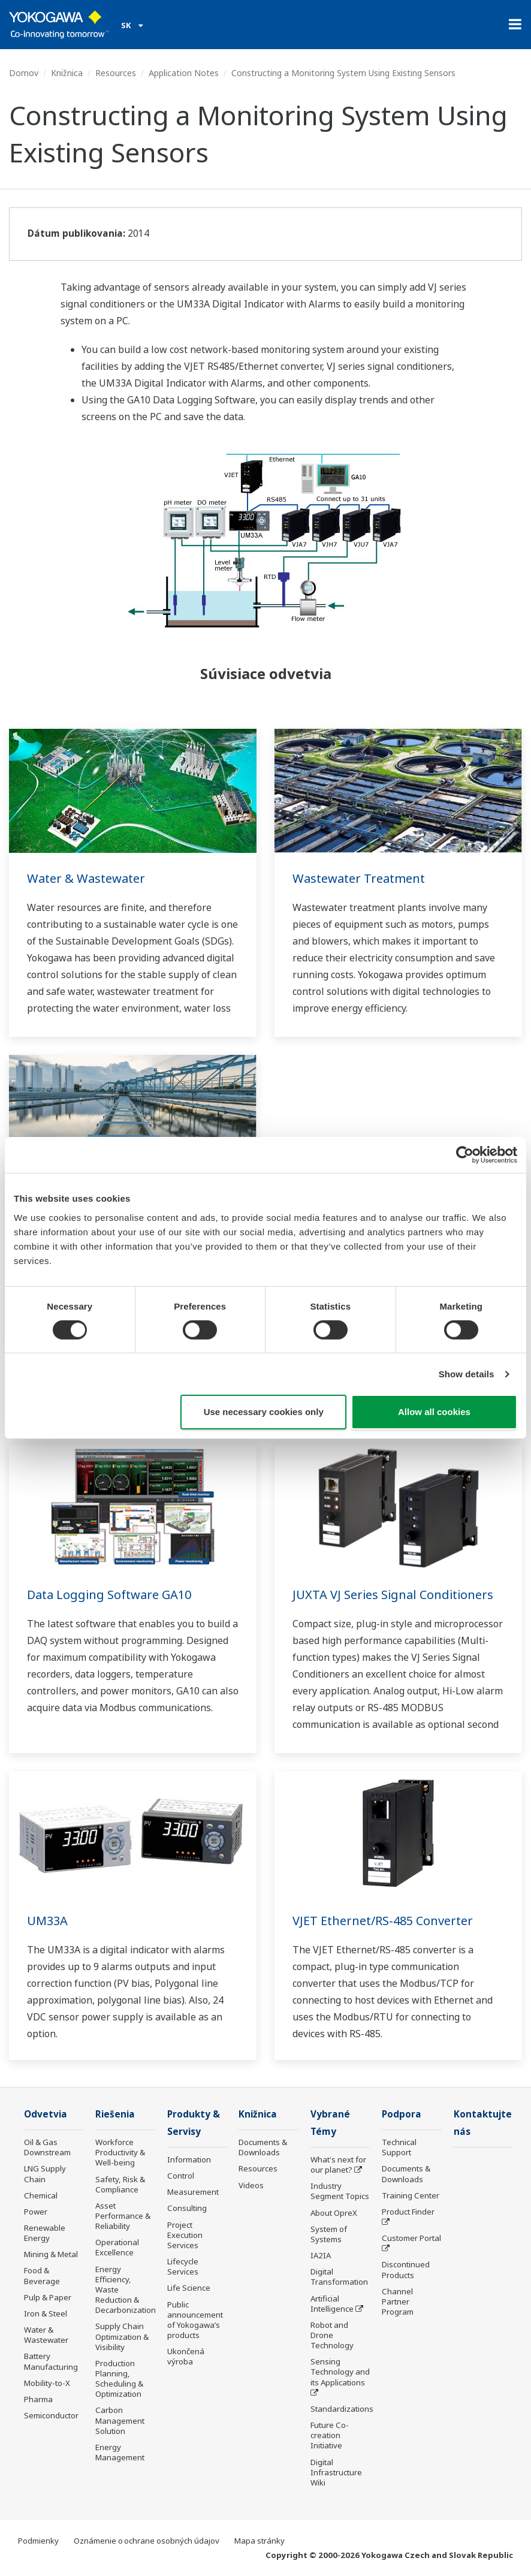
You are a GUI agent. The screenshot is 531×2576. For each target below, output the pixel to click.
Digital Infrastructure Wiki (336, 2472)
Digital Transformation (339, 2276)
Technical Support (399, 2147)
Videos (251, 2185)
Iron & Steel (45, 2313)
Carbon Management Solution (119, 2420)
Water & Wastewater (86, 878)
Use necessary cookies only (264, 1412)
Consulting (187, 2208)
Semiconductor (51, 2415)
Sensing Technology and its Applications (340, 2371)
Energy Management (119, 2452)
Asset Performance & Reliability (122, 2215)
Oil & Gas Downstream (47, 2147)
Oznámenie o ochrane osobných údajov (146, 2540)
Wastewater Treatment (358, 878)
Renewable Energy (44, 2232)
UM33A (47, 1921)
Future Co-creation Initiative (329, 2435)
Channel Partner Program (398, 2301)
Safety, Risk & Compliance (120, 2184)
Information (189, 2159)
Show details (466, 1374)
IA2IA (320, 2255)
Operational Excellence (117, 2247)
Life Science (188, 2287)
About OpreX (333, 2212)
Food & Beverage (42, 2275)
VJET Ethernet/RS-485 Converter (382, 1921)
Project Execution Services (185, 2235)
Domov (23, 73)
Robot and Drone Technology (332, 2335)
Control (180, 2175)
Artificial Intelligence (332, 2303)
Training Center (410, 2195)
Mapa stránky (259, 2540)
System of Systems (328, 2234)
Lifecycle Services (182, 2266)
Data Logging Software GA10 (109, 1594)
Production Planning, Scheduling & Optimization (119, 2378)
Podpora (401, 2114)
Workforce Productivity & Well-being (120, 2152)
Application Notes (184, 73)
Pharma (38, 2399)
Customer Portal (411, 2238)
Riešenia (115, 2114)
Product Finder (408, 2211)
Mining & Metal (51, 2254)
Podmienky (38, 2540)
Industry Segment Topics (339, 2190)
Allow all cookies (434, 1412)
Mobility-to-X (47, 2383)
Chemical (41, 2195)
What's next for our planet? (338, 2164)
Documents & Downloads (263, 2147)
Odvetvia (45, 2114)
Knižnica (67, 73)
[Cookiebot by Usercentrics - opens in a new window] (464, 1155)
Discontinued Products (406, 2269)
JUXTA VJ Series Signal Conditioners (392, 1594)
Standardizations (341, 2408)
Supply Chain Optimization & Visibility (122, 2336)
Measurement (193, 2191)
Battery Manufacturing (51, 2361)
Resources (115, 73)
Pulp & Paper (47, 2297)
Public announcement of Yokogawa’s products (195, 2319)
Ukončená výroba (185, 2356)
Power (35, 2211)
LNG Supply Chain (45, 2173)
